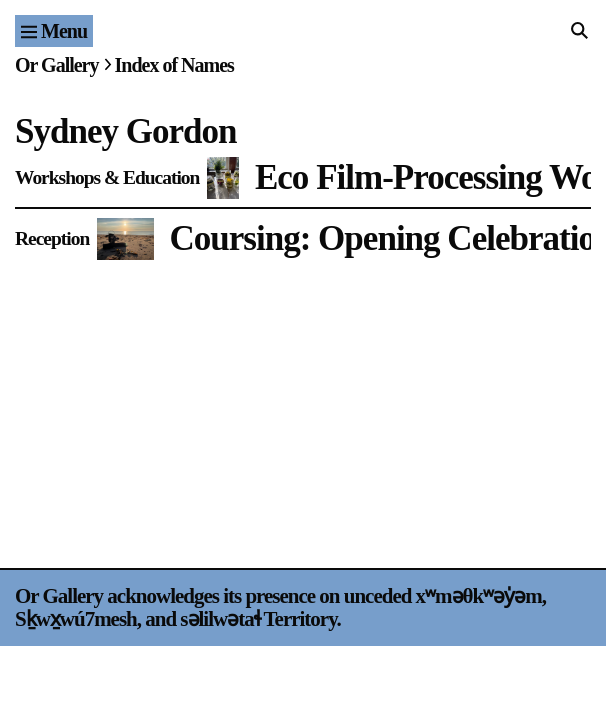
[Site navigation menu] (54, 31)
